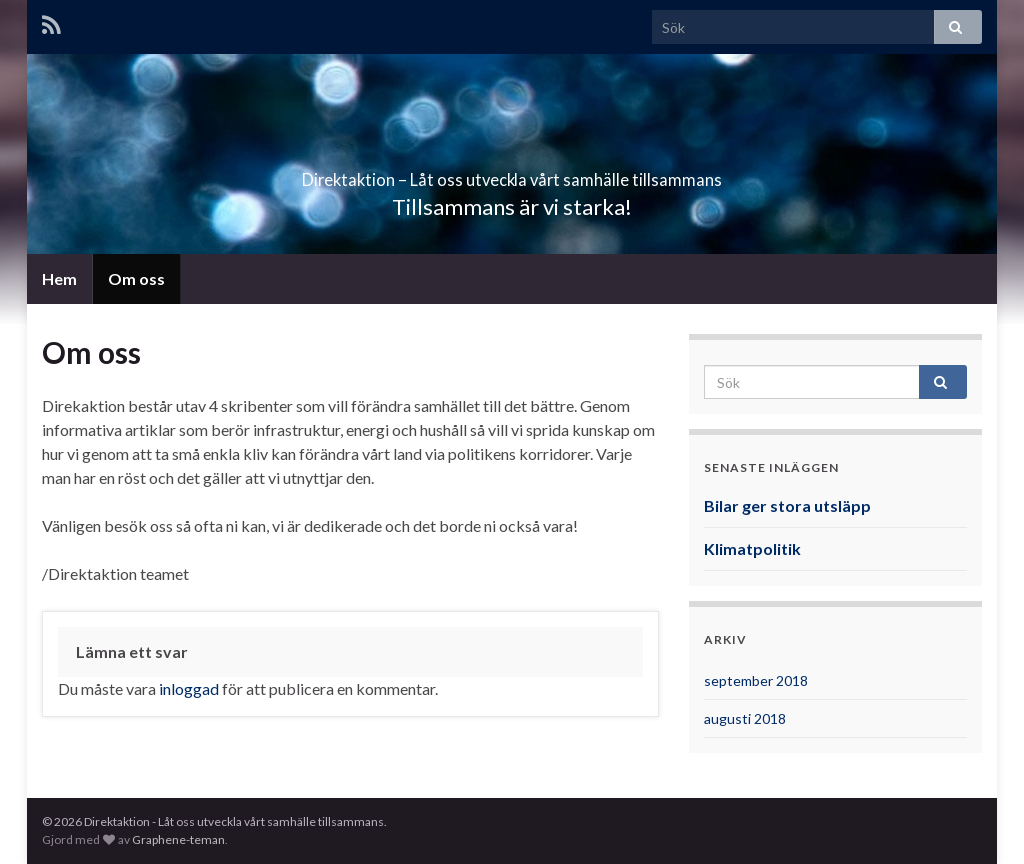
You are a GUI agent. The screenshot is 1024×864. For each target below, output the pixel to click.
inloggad (189, 688)
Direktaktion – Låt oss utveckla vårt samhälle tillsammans (512, 173)
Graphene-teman (178, 839)
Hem (59, 278)
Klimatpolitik (752, 548)
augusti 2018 (745, 718)
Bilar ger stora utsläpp (787, 505)
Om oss (136, 278)
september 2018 (756, 680)
